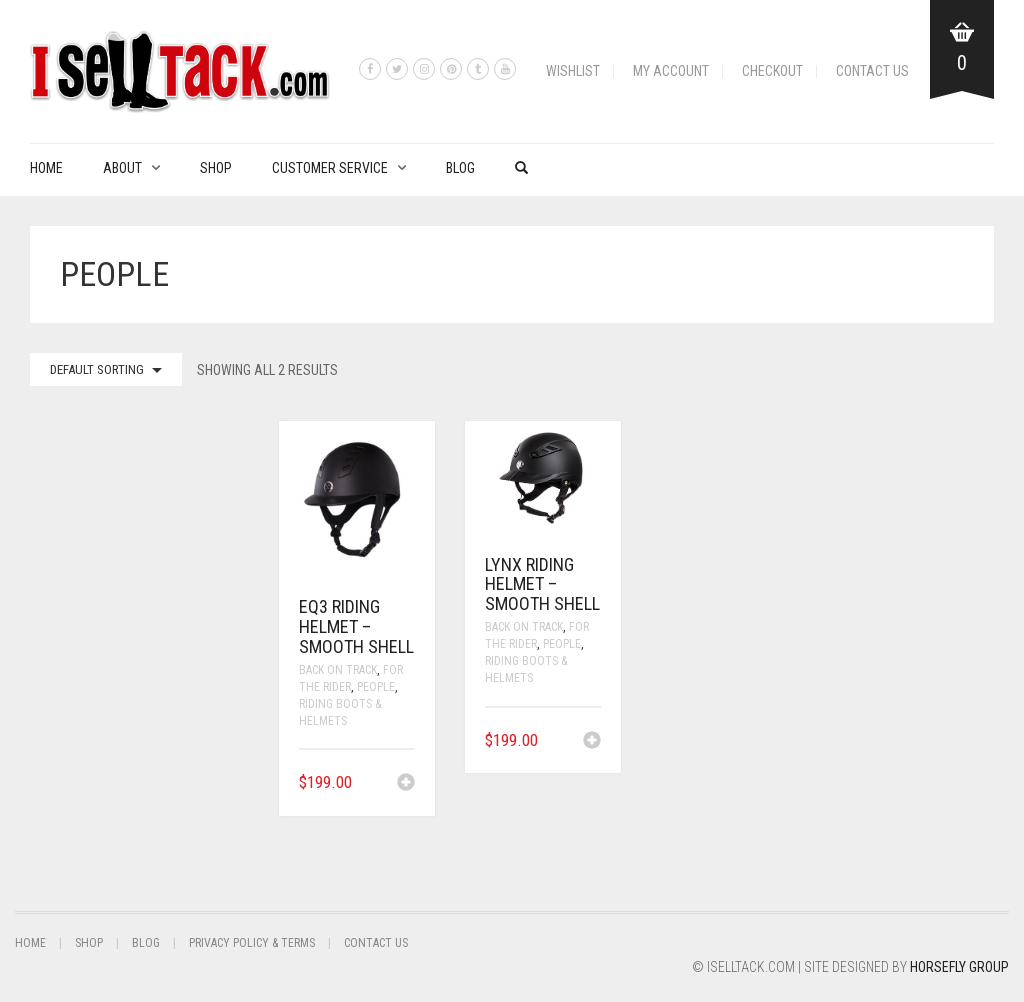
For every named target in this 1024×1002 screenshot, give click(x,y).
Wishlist (573, 71)
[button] (406, 784)
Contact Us (872, 71)
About (122, 168)
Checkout (772, 71)
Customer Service (330, 168)
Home (46, 168)
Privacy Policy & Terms (252, 943)
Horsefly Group (959, 967)
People (376, 687)
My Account (671, 71)
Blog (460, 168)
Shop (216, 168)
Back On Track (338, 670)
